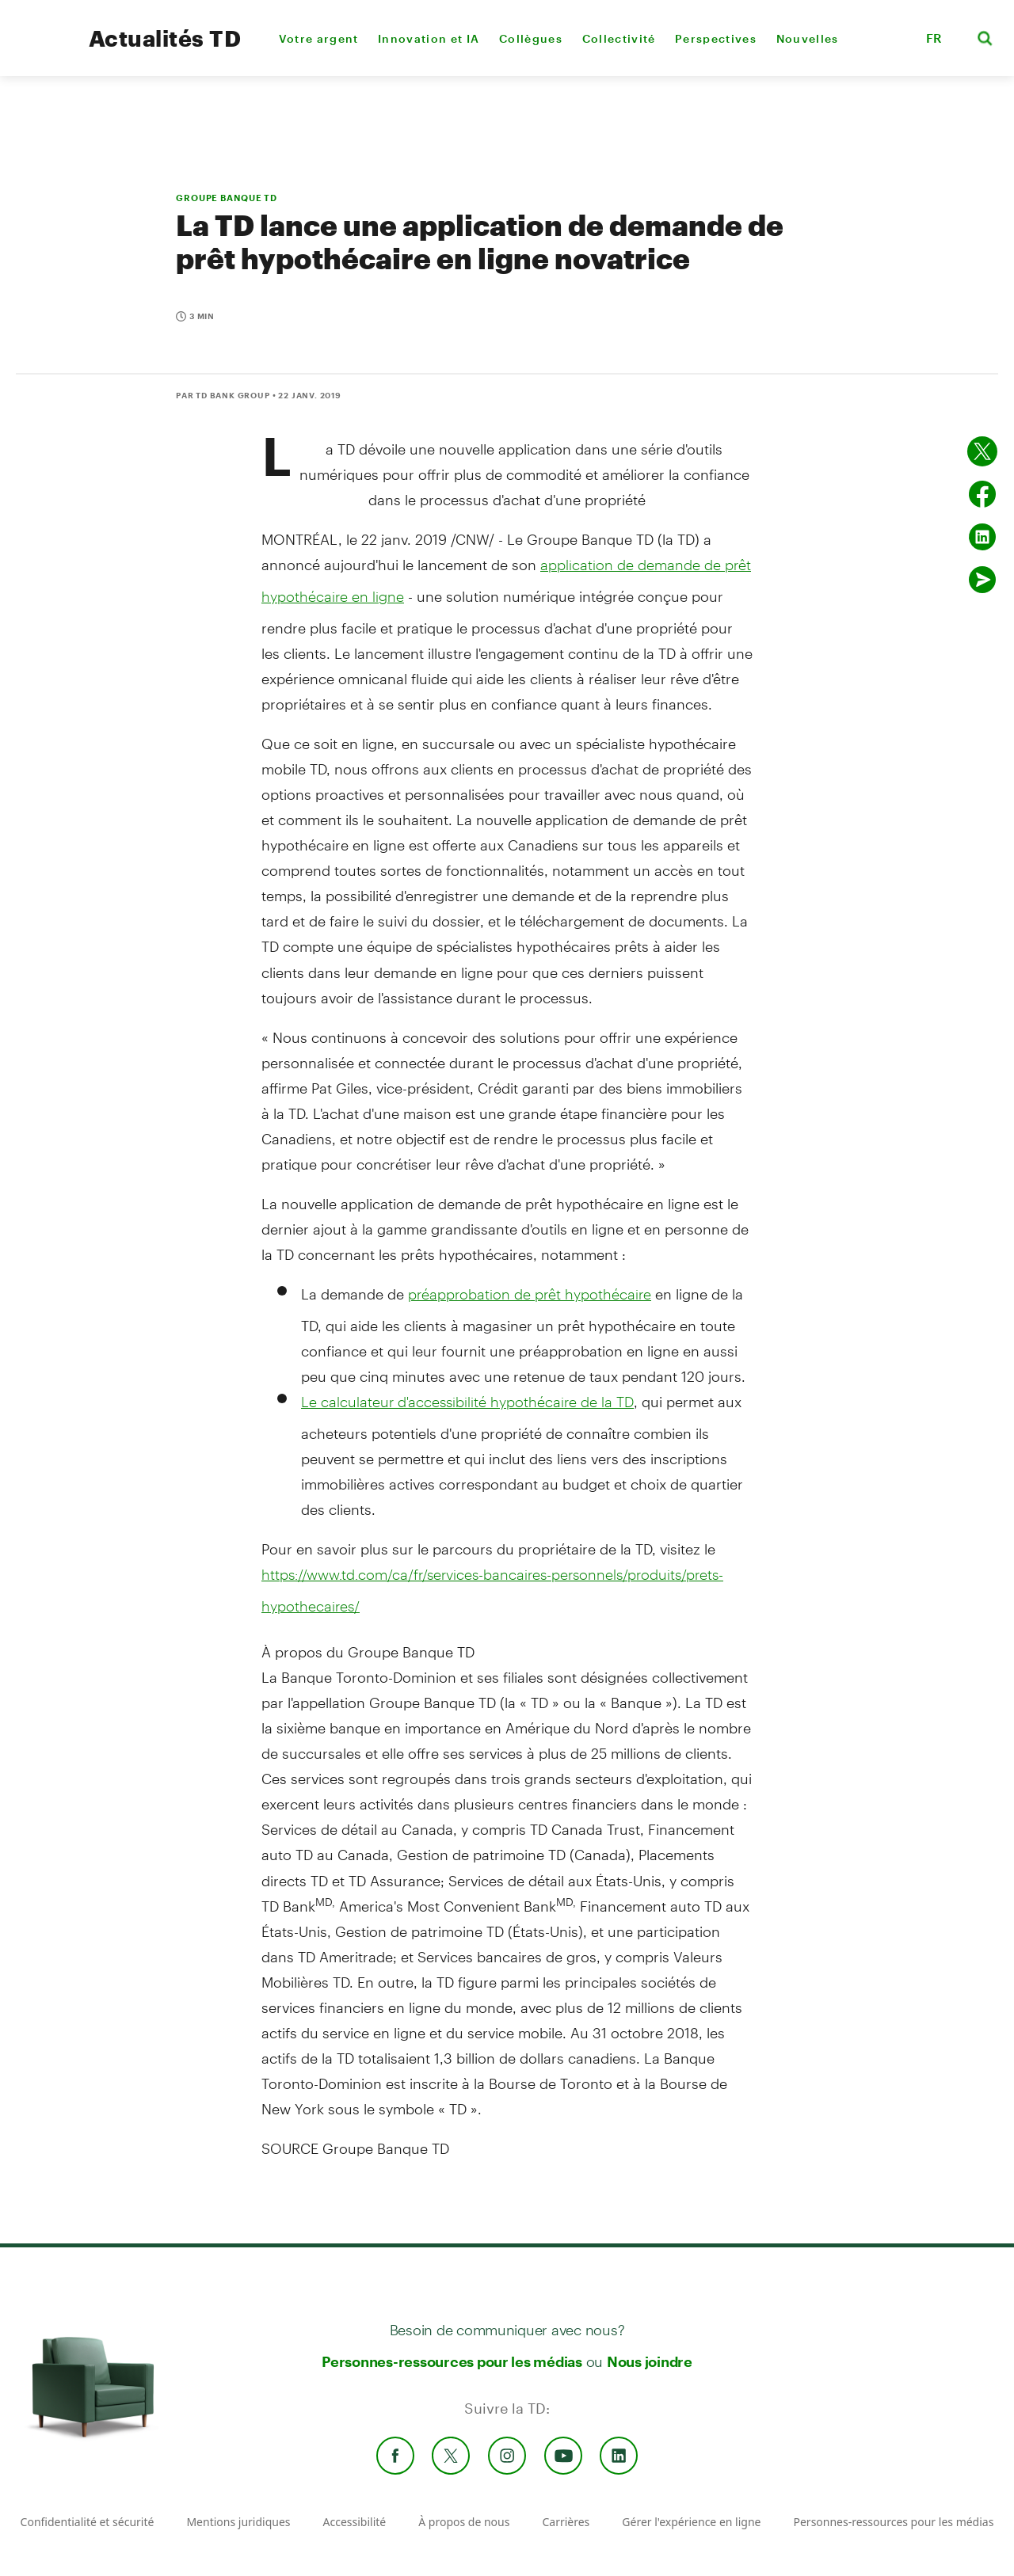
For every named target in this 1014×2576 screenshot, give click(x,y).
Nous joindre (649, 2361)
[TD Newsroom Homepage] (41, 51)
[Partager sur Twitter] (982, 451)
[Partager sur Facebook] (982, 494)
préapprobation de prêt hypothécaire (529, 1294)
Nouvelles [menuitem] (807, 38)
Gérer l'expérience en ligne (691, 2521)
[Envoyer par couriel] (982, 579)
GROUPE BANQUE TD (226, 197)
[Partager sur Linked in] (982, 537)
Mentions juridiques (238, 2521)
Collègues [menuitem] (530, 38)
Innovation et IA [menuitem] (428, 38)
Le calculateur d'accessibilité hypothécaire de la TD (467, 1401)
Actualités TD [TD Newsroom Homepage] (165, 38)
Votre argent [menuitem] (319, 38)
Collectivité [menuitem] (619, 38)
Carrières (565, 2521)
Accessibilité (355, 2521)
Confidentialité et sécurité (87, 2521)
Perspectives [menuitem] (716, 38)
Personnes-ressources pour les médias (452, 2361)
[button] (893, 38)
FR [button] (934, 37)
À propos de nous (463, 2521)
